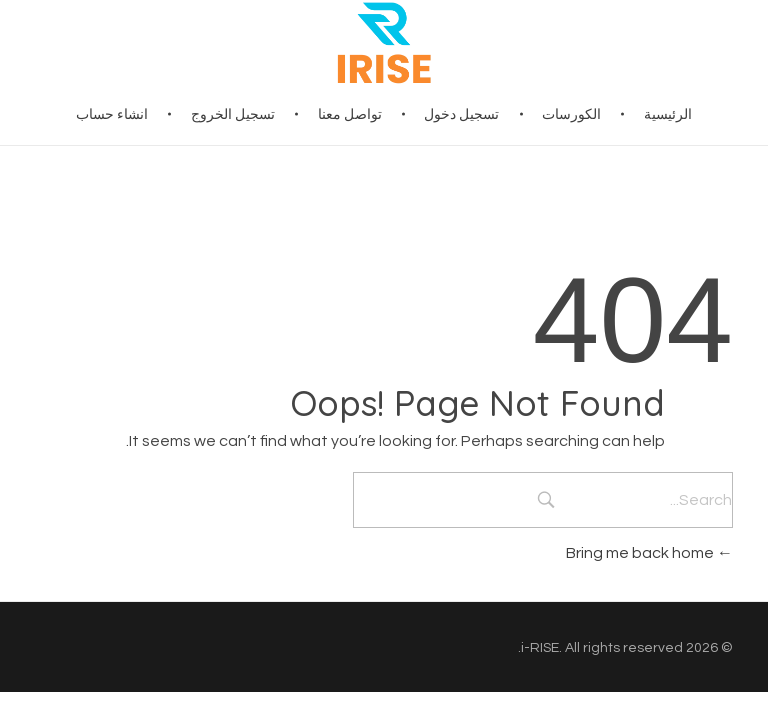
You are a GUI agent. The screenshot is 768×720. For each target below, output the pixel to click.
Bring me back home (649, 553)
